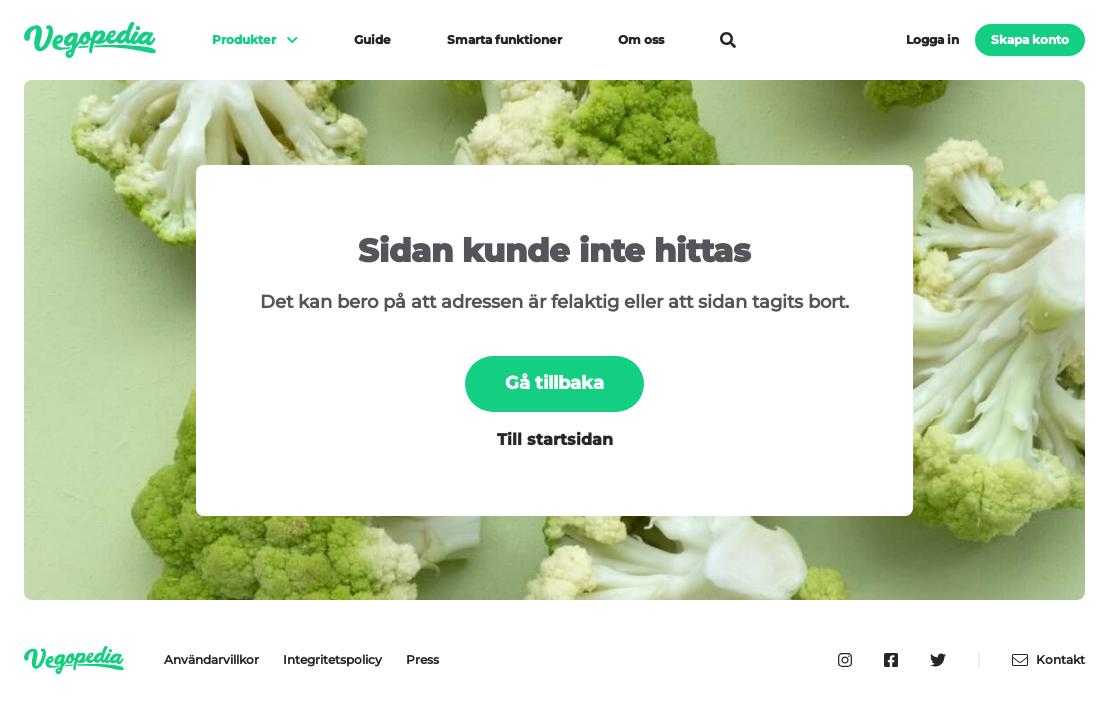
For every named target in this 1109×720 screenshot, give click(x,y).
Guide (372, 39)
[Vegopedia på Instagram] (845, 660)
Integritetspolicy (332, 659)
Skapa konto (1030, 39)
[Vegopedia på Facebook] (891, 660)
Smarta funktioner (504, 39)
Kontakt (1048, 660)
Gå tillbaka (554, 383)
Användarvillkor (211, 659)
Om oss (641, 39)
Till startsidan (555, 439)
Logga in (932, 39)
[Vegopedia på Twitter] (938, 660)
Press (422, 659)
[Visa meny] (283, 40)
